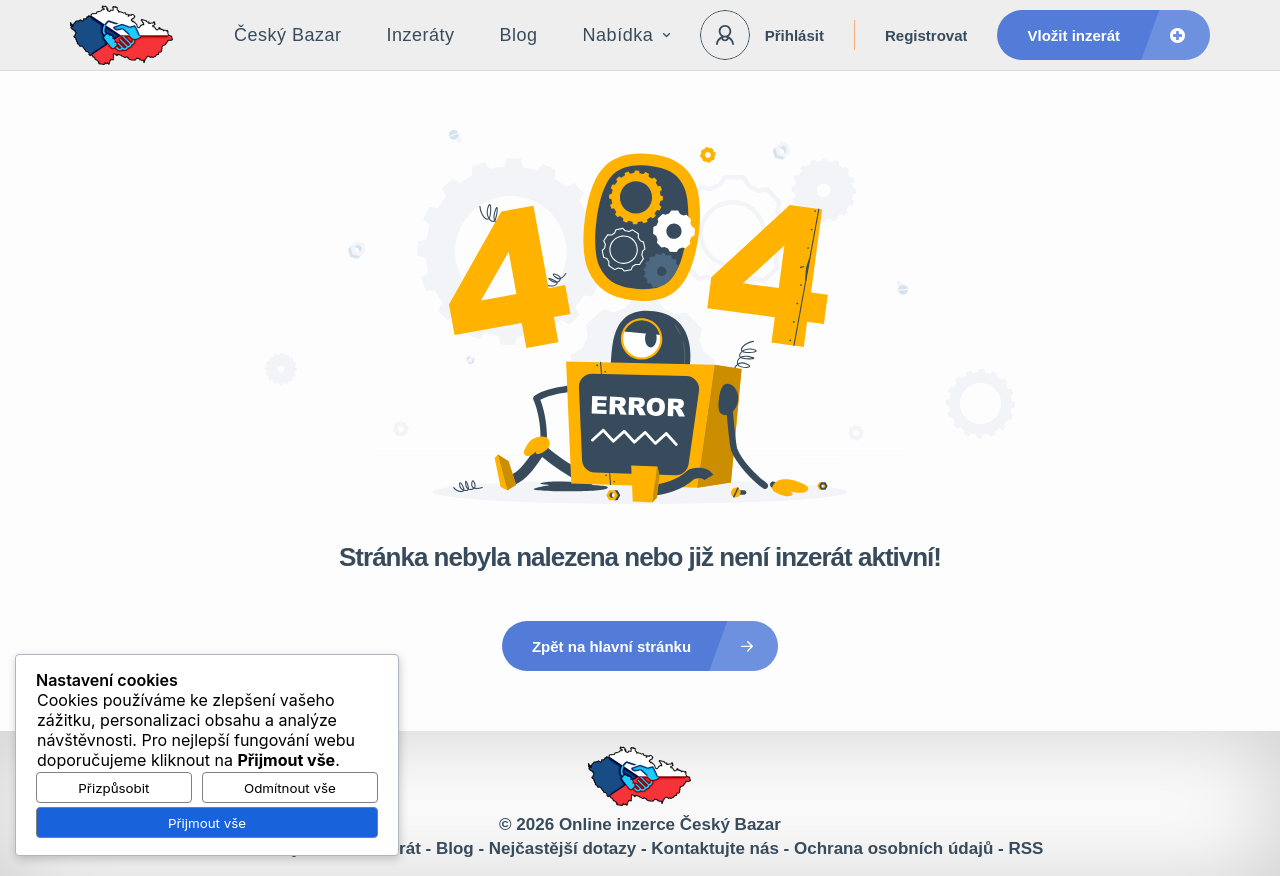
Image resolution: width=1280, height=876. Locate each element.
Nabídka (627, 35)
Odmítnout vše (290, 788)
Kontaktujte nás (715, 848)
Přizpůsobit (113, 788)
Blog (519, 35)
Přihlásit (794, 35)
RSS (1025, 848)
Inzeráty (421, 35)
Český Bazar (288, 35)
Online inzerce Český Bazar (670, 824)
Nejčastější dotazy (562, 848)
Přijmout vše (207, 823)
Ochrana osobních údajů (893, 848)
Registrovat (926, 35)
